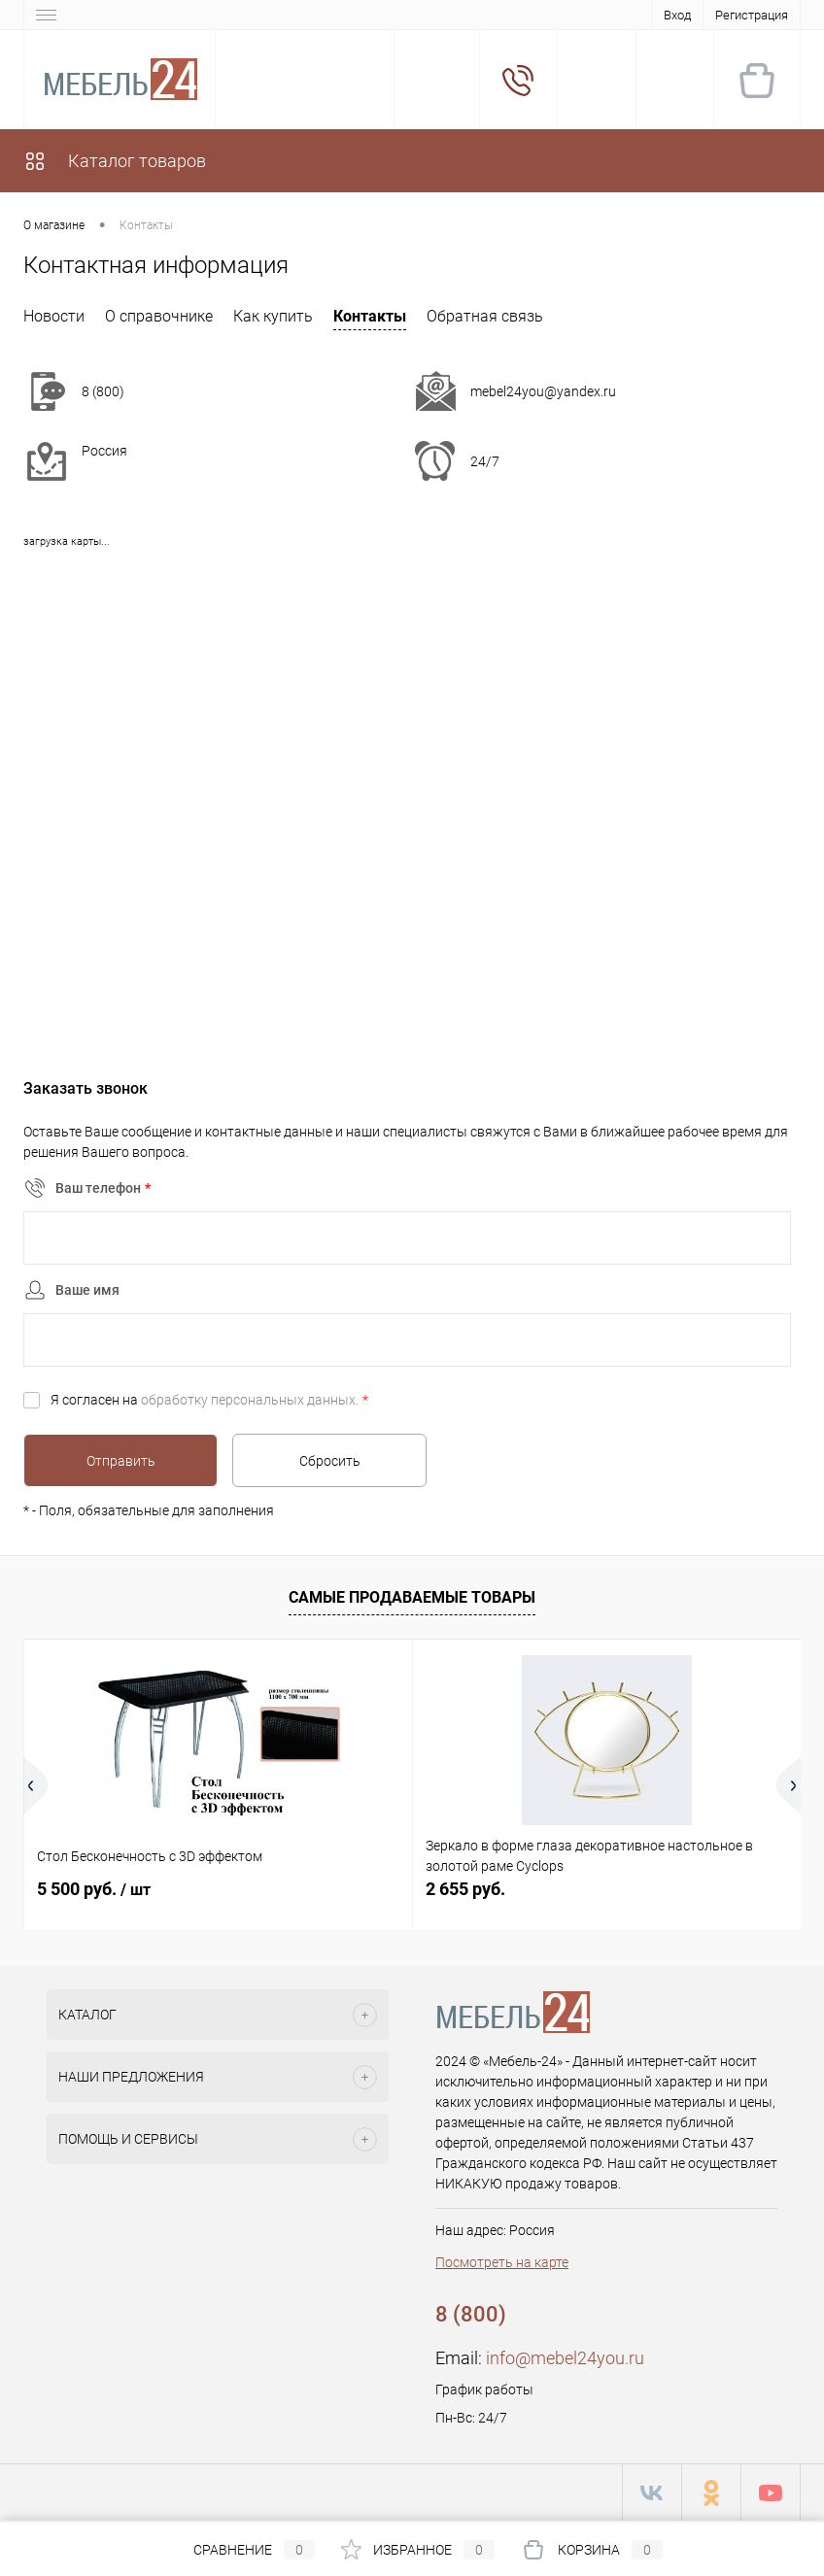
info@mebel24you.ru (565, 2358)
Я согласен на (209, 1399)
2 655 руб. (465, 1889)
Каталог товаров (114, 161)
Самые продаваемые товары (412, 1597)
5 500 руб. (94, 1889)
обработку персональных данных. (250, 1399)
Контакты (369, 316)
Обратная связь (485, 316)
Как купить (273, 316)
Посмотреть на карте (501, 2262)
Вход (677, 15)
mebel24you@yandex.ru (543, 391)
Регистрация (751, 15)
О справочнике (159, 316)
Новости (54, 316)
